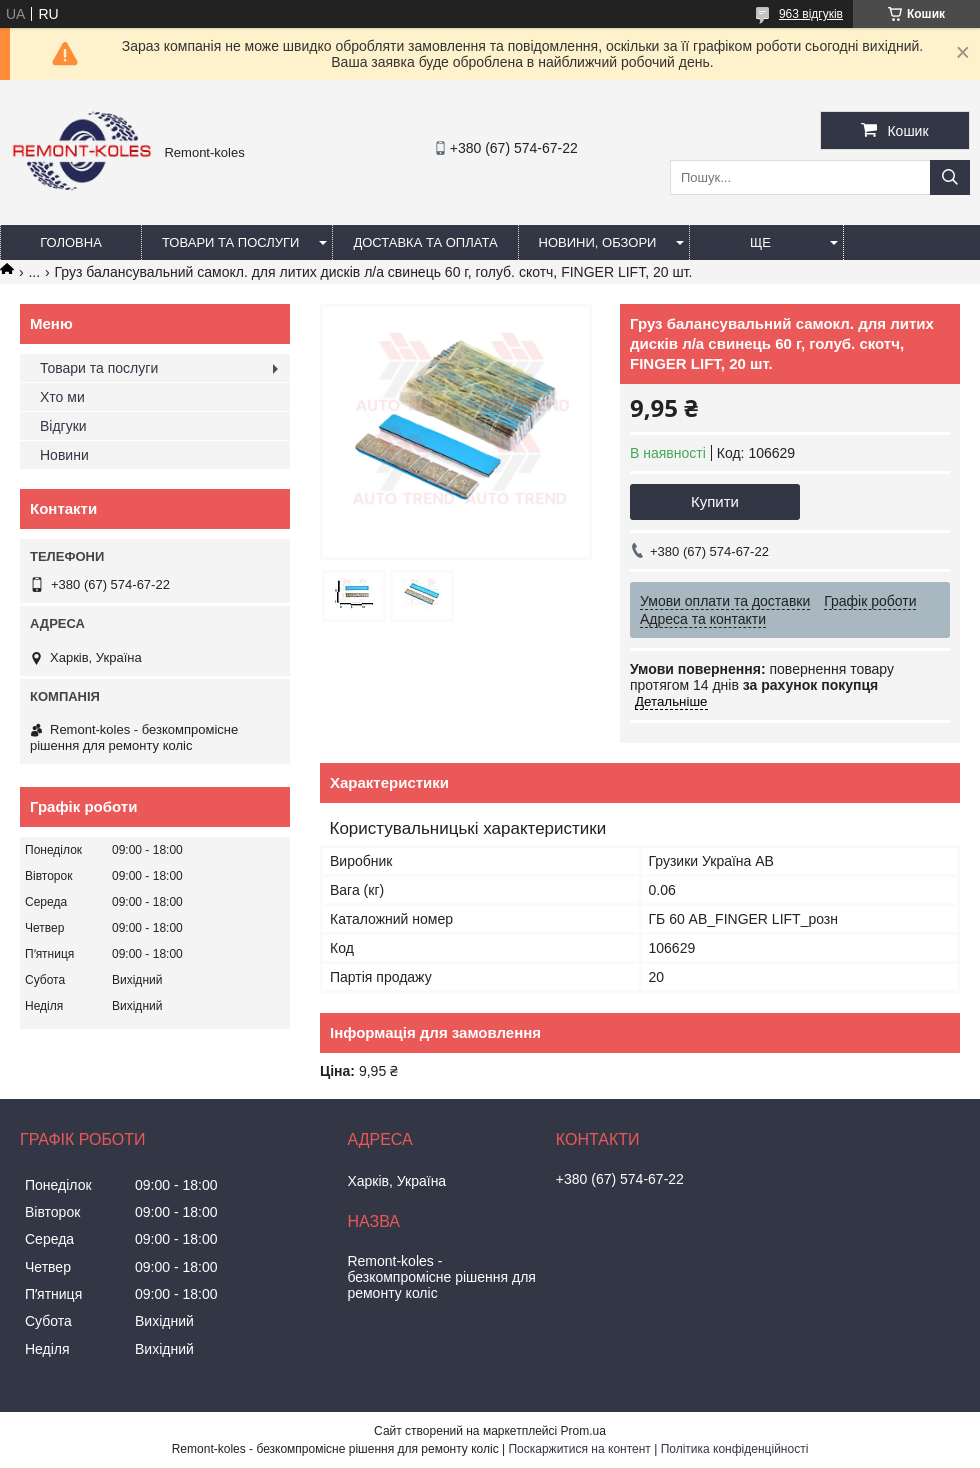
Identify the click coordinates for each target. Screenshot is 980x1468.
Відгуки (63, 426)
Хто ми (62, 397)
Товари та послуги (230, 242)
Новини (64, 455)
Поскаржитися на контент (579, 1449)
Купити (715, 501)
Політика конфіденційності (735, 1449)
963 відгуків (811, 14)
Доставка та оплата (425, 242)
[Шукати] (950, 177)
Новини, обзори (598, 242)
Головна (71, 242)
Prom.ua (583, 1431)
